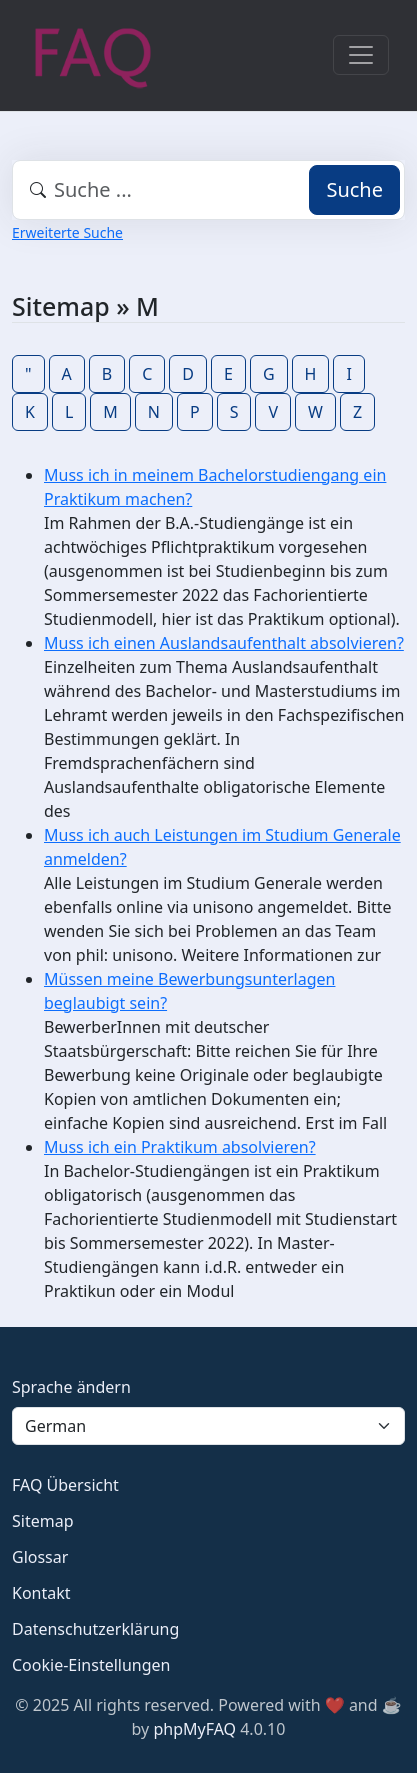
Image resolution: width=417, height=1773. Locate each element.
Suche (354, 189)
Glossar (40, 1557)
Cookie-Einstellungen (91, 1665)
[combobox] (208, 190)
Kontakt (41, 1593)
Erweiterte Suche (67, 232)
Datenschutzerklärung (95, 1629)
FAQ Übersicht (65, 1485)
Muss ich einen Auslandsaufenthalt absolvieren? (224, 643)
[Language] (208, 1426)
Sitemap (43, 1521)
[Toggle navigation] (361, 55)
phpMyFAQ (194, 1729)
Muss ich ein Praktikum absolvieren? (180, 1147)
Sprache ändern (71, 1387)
